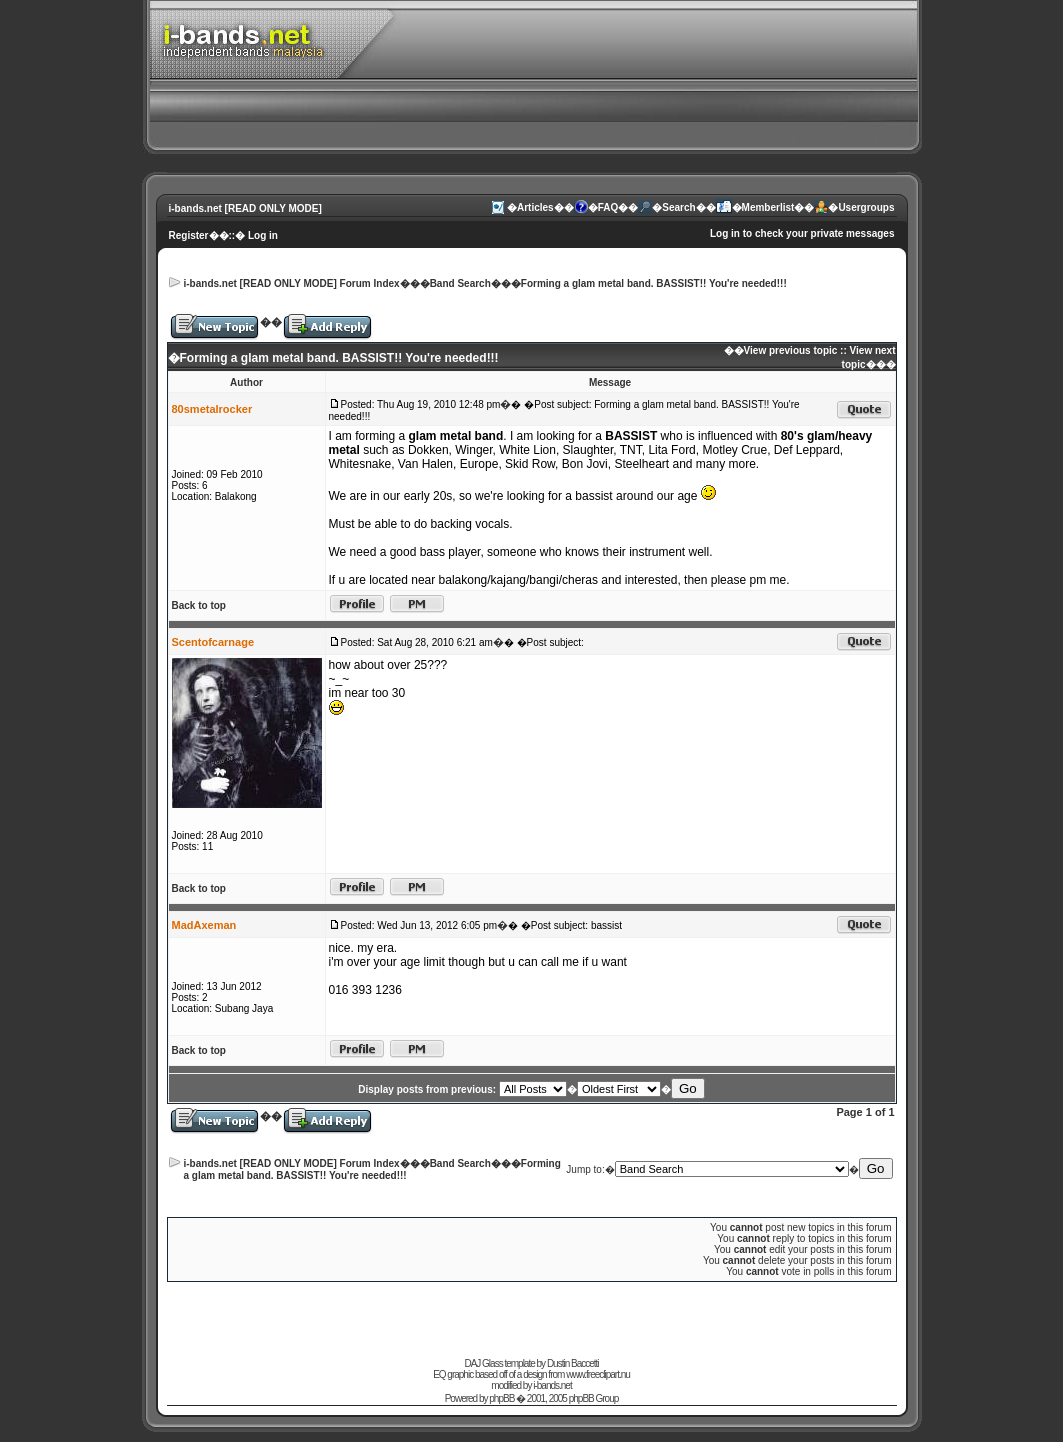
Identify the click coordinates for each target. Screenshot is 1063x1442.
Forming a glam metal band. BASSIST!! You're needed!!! (654, 283)
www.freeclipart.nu (598, 1374)
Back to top (199, 605)
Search (678, 207)
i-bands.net (552, 1385)
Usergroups (866, 207)
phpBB (501, 1398)
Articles (535, 207)
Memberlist (768, 207)
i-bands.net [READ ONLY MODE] (245, 208)
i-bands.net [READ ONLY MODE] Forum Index (292, 283)
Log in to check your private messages (802, 233)
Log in (263, 235)
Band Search (460, 283)
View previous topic (791, 350)
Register (189, 235)
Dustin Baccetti (573, 1363)
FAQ (608, 207)
